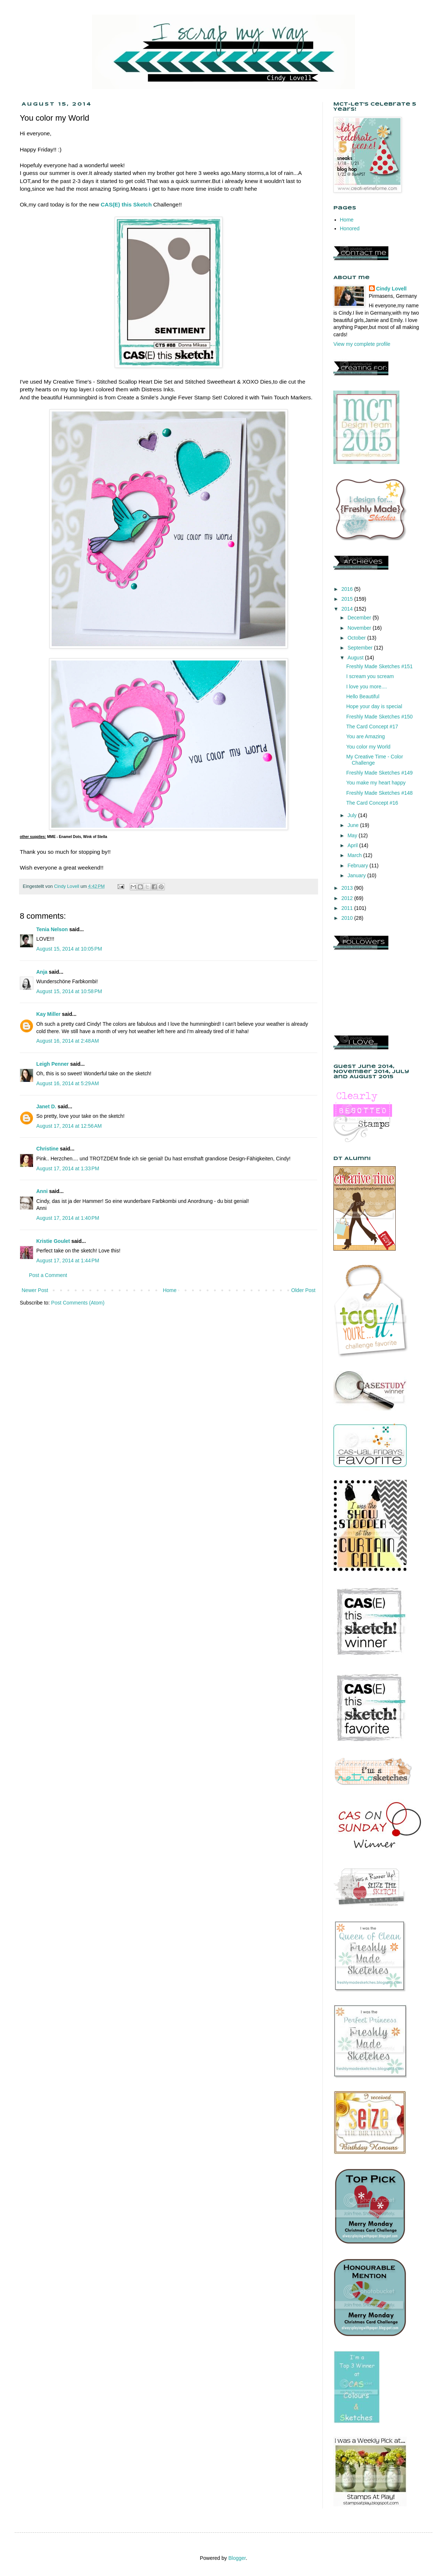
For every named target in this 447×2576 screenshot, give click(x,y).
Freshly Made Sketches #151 (379, 666)
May (352, 835)
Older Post (303, 1290)
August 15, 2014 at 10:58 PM (69, 991)
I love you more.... (366, 686)
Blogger (236, 2558)
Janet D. (46, 1106)
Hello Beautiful (362, 696)
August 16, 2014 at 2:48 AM (67, 1041)
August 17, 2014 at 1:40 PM (67, 1218)
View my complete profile (361, 344)
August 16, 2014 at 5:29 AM (67, 1083)
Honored (350, 228)
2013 (347, 888)
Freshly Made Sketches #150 (379, 717)
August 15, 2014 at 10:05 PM (69, 949)
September (360, 648)
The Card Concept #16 (372, 803)
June (353, 825)
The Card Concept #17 (372, 726)
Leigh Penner (52, 1064)
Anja (41, 972)
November (359, 628)
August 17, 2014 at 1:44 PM (67, 1260)
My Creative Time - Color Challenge (374, 760)
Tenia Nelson (52, 929)
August (356, 658)
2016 (347, 589)
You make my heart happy (376, 783)
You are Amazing (365, 736)
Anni (42, 1191)
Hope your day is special (374, 706)
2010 (347, 918)
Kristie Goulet (53, 1241)
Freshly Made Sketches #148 (379, 793)
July (352, 815)
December (359, 618)
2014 (347, 609)
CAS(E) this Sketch (126, 204)
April (353, 845)
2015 (347, 599)
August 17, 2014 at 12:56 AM (69, 1126)
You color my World (368, 747)
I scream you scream (370, 676)
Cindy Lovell (391, 289)
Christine (47, 1149)
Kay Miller (48, 1014)
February (358, 865)
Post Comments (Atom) (77, 1303)
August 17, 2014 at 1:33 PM (67, 1168)
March (355, 855)
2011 (347, 908)
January (357, 875)
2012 (347, 898)
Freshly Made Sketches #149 (379, 773)
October (357, 638)
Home (169, 1290)
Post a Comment (48, 1275)
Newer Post (35, 1290)
